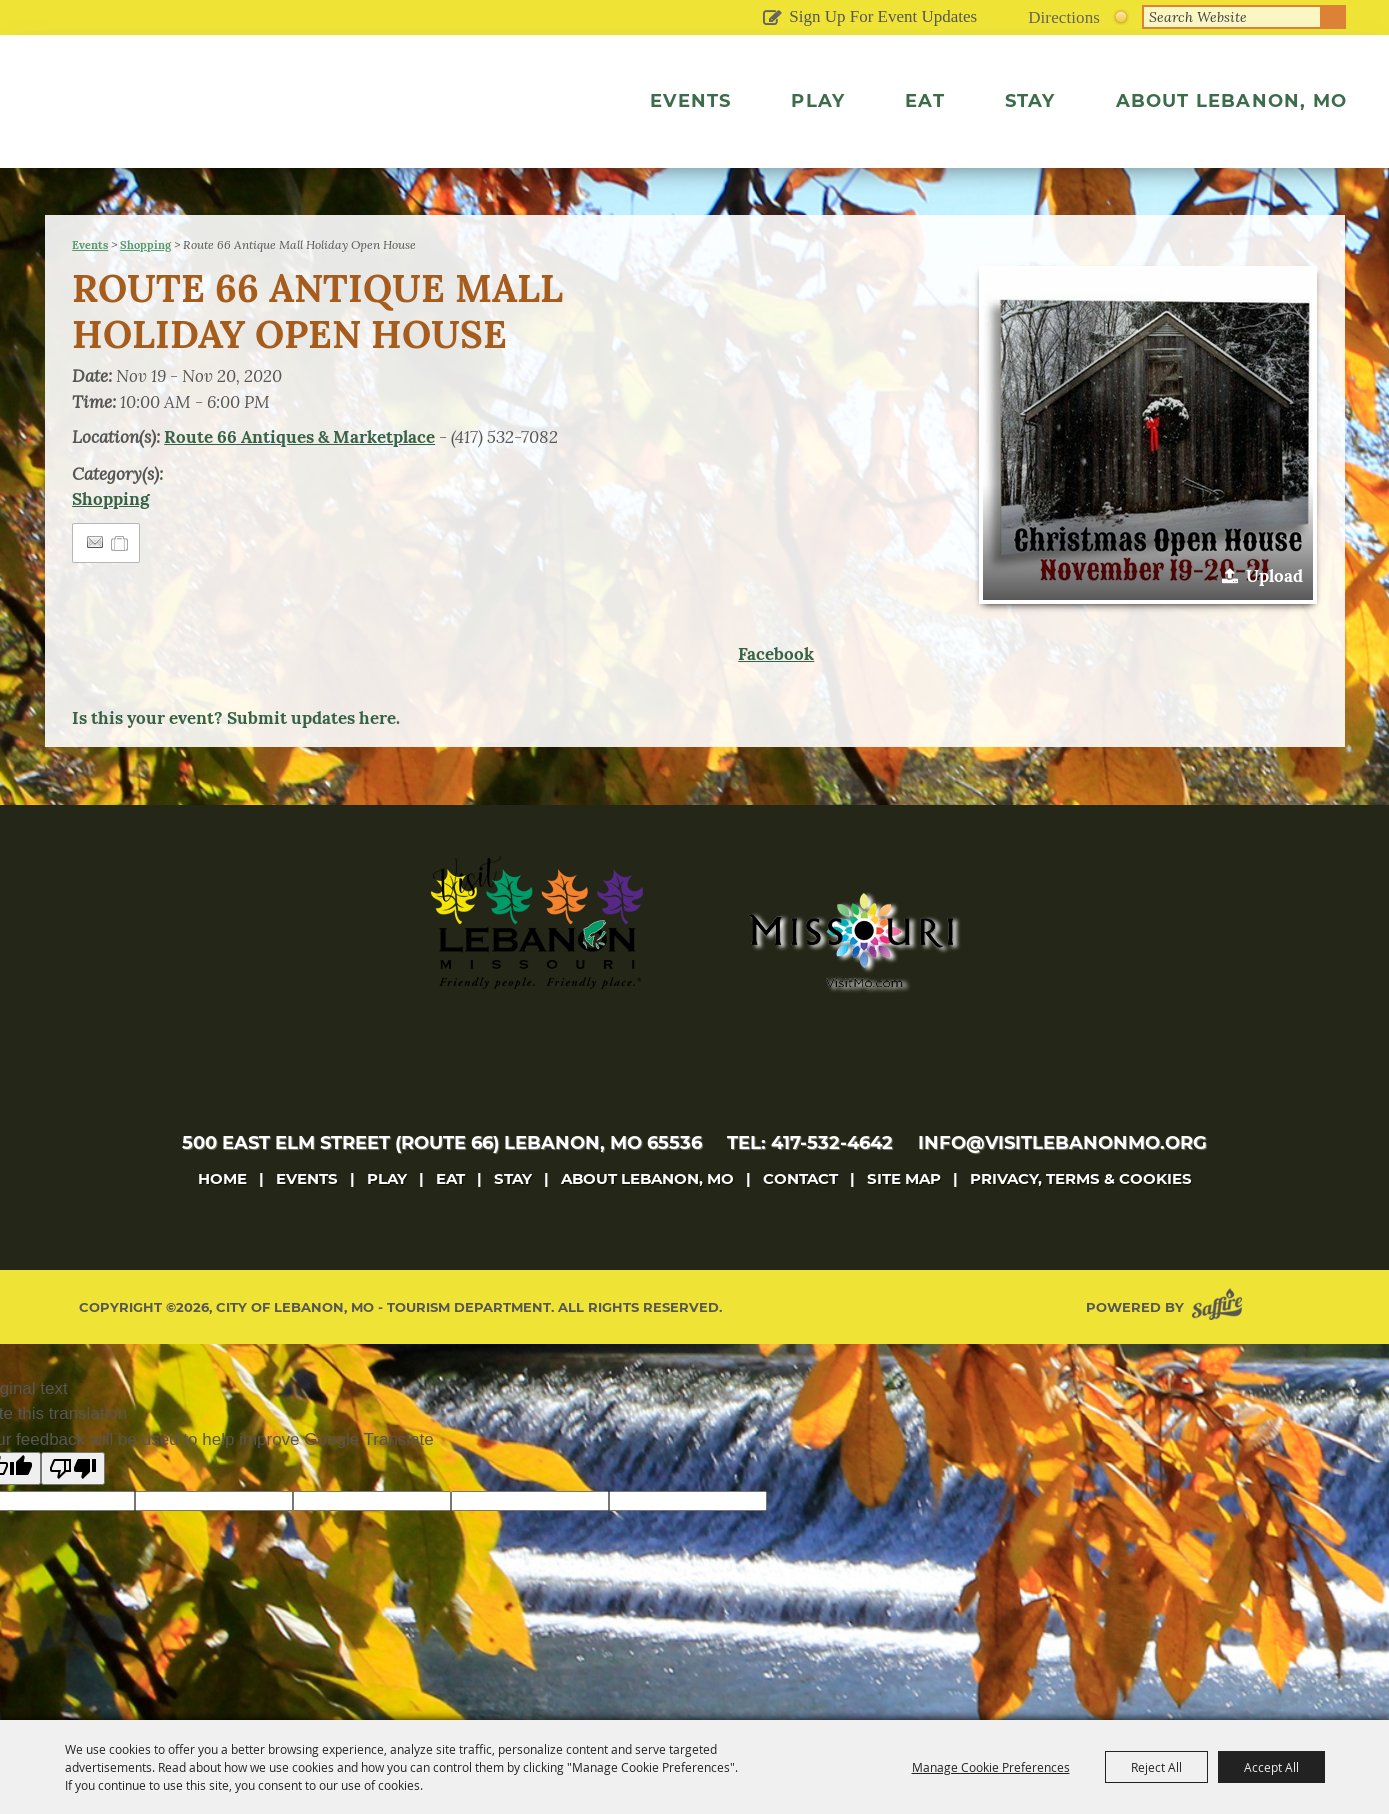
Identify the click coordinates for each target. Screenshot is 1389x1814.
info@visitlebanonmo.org (1062, 1185)
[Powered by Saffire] (1221, 1349)
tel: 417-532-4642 (810, 1185)
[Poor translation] (73, 1510)
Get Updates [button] (771, 19)
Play (818, 101)
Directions (1064, 17)
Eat (925, 101)
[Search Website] (1232, 17)
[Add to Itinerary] (120, 585)
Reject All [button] (1156, 1767)
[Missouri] (850, 982)
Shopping (145, 287)
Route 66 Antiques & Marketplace (299, 479)
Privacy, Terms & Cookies (1081, 1220)
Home (222, 1220)
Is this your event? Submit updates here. (236, 760)
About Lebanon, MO (1231, 101)
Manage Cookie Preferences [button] (991, 1767)
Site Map (904, 1220)
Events (690, 101)
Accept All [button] (1271, 1767)
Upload (1274, 618)
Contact (800, 1220)
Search (1334, 17)
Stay (1030, 101)
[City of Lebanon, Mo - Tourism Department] (223, 124)
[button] (1148, 477)
